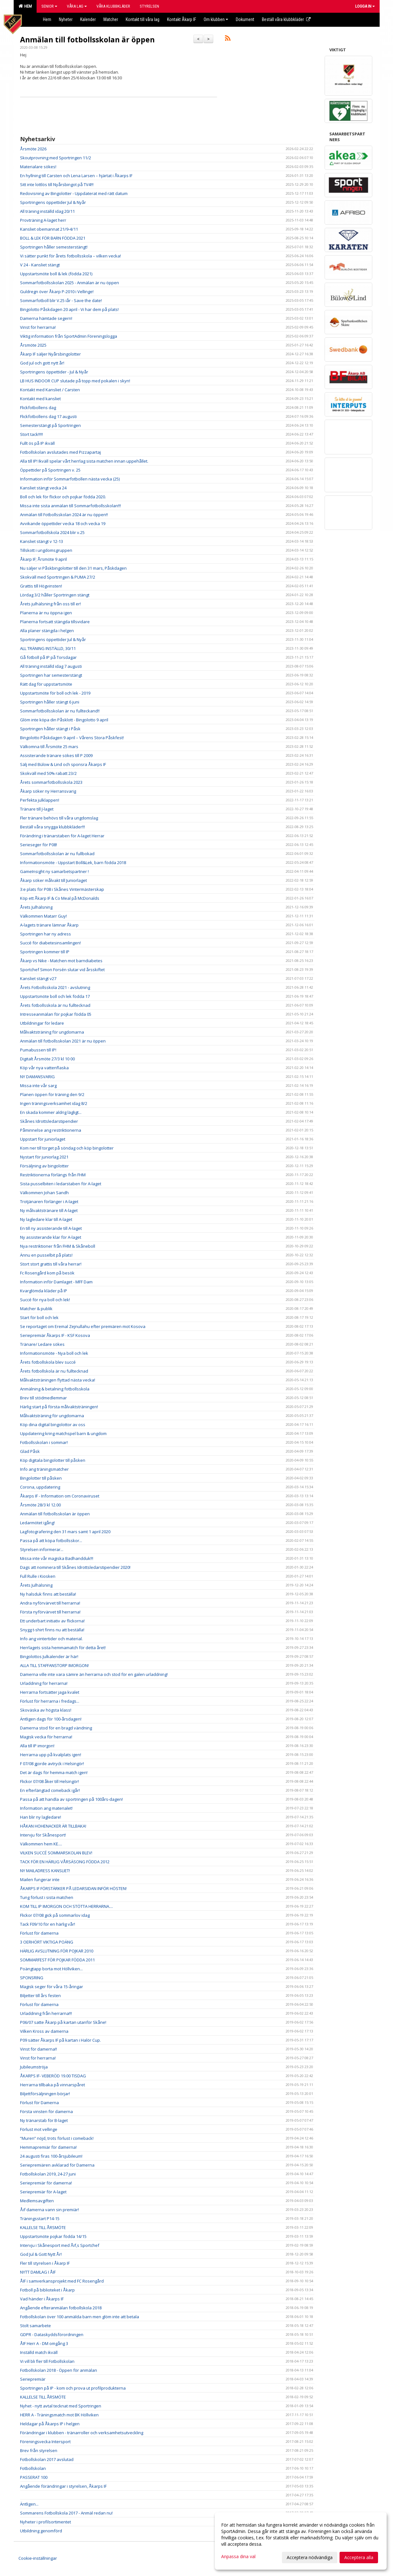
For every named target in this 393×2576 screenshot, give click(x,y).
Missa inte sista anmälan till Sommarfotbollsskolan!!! (70, 506)
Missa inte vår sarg (38, 1085)
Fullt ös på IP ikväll (37, 443)
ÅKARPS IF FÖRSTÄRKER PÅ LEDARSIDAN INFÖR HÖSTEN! (73, 1888)
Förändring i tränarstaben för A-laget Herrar (62, 836)
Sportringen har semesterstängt (51, 675)
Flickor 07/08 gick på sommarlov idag (55, 1915)
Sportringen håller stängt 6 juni (49, 702)
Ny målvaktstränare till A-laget (49, 1210)
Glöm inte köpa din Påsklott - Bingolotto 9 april (64, 720)
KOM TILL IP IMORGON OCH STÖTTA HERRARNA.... (66, 1906)
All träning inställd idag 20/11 (47, 211)
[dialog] (301, 2541)
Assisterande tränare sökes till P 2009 (56, 755)
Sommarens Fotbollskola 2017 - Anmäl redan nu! (66, 2513)
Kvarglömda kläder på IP (43, 1291)
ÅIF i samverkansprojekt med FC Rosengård (62, 2281)
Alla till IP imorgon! (37, 1746)
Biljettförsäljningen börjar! (45, 2093)
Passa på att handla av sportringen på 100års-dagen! (71, 1799)
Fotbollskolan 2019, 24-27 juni (48, 2174)
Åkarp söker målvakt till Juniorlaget (53, 880)
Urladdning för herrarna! (43, 1683)
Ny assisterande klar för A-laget (50, 1237)
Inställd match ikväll (39, 2352)
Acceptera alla (358, 2557)
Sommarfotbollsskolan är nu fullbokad (57, 853)
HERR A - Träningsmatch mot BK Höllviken (59, 2415)
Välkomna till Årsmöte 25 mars (49, 746)
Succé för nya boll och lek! (45, 1299)
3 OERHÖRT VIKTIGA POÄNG (46, 1942)
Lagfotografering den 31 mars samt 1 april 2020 (65, 1531)
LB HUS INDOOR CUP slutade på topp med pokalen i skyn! (75, 381)
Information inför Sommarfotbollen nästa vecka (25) (70, 479)
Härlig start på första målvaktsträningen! (59, 1407)
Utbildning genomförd (41, 2531)
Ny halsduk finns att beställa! (48, 1594)
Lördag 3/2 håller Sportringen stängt (54, 595)
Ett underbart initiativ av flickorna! (52, 1621)
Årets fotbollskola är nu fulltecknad (54, 1371)
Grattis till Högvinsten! (41, 586)
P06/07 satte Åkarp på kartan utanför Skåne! (63, 2022)
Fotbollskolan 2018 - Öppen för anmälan (58, 2370)
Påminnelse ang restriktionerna (50, 1130)
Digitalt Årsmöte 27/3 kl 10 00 (47, 1059)
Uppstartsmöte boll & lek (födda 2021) (56, 274)
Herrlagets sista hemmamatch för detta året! (63, 1647)
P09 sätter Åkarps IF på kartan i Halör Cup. (60, 2040)
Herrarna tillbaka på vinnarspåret (52, 2085)
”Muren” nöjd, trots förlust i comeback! (57, 2138)
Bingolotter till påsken (41, 1478)
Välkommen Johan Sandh (44, 1192)
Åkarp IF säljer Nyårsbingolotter (50, 354)
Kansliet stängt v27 (38, 978)
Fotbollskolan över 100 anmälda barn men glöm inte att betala (79, 2317)
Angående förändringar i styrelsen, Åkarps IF (63, 2486)
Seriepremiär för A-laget (43, 2192)
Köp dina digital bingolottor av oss (52, 1424)
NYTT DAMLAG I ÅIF (38, 2272)
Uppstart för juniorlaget (42, 1139)
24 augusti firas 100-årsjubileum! (51, 2156)
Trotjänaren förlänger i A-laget (49, 1201)
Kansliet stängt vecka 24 (43, 488)
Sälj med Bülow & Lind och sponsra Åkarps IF (63, 764)
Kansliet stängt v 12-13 (41, 541)
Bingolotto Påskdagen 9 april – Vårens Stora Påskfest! (72, 737)
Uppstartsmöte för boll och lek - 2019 (55, 693)
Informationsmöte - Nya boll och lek (54, 1353)
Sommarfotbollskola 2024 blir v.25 (52, 532)
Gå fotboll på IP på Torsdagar (48, 657)
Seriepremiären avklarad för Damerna (57, 2165)
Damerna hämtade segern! (46, 318)
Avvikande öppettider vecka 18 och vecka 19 (62, 523)
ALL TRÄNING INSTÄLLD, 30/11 (48, 648)
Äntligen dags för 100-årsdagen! (50, 1719)
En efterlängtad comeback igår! (50, 1790)
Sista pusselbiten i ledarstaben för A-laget (60, 1184)
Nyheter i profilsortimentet (45, 2522)
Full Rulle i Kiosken (37, 1576)
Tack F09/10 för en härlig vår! (47, 1924)
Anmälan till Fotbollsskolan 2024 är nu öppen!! (64, 514)
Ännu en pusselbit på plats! (46, 1255)
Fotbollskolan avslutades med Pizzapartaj (60, 452)
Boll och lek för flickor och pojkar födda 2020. (63, 497)
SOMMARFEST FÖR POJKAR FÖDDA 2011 (57, 1960)
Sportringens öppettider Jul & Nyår (53, 202)
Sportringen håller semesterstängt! (54, 247)
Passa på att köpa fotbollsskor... (51, 1540)
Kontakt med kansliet (40, 398)
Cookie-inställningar (37, 2558)
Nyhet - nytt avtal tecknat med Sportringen (60, 2406)
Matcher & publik (36, 1308)
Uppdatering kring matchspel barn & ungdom (63, 1433)
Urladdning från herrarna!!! (46, 2013)
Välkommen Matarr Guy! (43, 916)
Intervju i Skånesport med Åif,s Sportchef (59, 2245)
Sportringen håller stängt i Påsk (50, 729)
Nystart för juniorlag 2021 (44, 1157)
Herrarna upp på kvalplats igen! (50, 1754)
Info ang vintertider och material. (51, 1639)
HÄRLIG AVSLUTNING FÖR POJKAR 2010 (56, 1951)
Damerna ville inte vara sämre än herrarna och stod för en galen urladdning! (94, 1674)
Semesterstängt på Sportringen (50, 425)
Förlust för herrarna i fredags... (49, 1701)
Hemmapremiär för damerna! (48, 2147)
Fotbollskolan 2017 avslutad (47, 2459)
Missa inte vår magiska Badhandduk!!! (56, 1558)
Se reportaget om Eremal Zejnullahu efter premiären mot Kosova (82, 1326)
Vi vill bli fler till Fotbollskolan (47, 2361)
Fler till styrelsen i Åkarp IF (45, 2263)
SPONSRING (31, 1978)
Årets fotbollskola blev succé (48, 1362)
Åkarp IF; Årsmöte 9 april (43, 559)
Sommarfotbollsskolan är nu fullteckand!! (60, 711)
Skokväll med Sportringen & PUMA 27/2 (57, 577)
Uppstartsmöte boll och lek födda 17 (55, 996)
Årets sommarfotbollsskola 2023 (51, 782)
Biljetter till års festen (40, 1995)
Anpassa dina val (238, 2556)
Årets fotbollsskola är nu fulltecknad (55, 1005)
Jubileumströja (34, 2067)
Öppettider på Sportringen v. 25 (50, 470)
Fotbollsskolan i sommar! (44, 1442)
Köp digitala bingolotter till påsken (52, 1460)
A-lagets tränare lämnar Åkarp (49, 925)
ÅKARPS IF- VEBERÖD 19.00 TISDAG (53, 2076)
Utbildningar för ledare (42, 1023)
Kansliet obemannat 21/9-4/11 (49, 229)
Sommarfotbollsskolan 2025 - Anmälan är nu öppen (69, 282)
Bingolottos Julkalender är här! (49, 1656)
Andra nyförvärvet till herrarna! (50, 1603)
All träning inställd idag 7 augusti (51, 666)
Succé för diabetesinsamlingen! (50, 943)
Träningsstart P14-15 (40, 2218)
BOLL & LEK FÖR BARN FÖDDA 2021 (52, 238)
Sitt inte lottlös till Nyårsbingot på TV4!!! (57, 184)
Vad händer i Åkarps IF (42, 2299)
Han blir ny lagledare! (40, 1817)
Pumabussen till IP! (38, 1050)
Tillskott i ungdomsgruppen (46, 550)
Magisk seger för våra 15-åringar (51, 1986)
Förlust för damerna (39, 1933)
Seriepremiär (33, 2379)
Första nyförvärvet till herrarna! (50, 1612)
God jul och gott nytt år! (42, 363)
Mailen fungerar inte (40, 1879)
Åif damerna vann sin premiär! (49, 2209)
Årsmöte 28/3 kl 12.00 (40, 1505)
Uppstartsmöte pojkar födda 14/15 (53, 2236)
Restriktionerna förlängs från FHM (53, 1175)
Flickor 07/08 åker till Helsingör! (49, 1781)
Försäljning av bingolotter (44, 1166)
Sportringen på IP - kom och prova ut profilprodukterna (73, 2388)
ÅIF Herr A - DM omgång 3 (44, 2343)
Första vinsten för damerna (46, 2111)
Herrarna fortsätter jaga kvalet (49, 1692)
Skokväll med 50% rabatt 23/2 (48, 773)
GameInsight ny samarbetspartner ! (54, 871)
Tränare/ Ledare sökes (42, 1344)
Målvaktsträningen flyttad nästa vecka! (57, 1380)
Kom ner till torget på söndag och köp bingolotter (67, 1148)
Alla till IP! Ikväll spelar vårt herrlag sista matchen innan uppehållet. (84, 461)
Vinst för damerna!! (38, 2049)
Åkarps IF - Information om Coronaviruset (59, 1496)
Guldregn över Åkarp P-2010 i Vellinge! (57, 291)
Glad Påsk (30, 1451)
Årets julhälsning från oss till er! (50, 604)
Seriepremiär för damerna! (46, 2183)
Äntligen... (29, 2504)
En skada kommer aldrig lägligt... (50, 1112)
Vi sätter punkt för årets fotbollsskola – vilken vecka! (70, 256)
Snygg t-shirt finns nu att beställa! (52, 1630)
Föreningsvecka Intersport (45, 2441)
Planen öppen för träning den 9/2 (52, 1094)
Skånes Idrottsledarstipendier (49, 1121)
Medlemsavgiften (37, 2201)
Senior (49, 6)
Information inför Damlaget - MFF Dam (56, 1282)
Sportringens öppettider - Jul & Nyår (54, 372)
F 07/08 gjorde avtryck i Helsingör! (52, 1763)
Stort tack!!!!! (31, 434)
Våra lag (77, 6)
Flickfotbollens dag (38, 407)
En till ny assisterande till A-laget (51, 1228)
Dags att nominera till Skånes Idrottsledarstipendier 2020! (75, 1567)
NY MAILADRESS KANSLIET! (45, 1870)
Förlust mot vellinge (38, 2129)
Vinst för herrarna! (38, 327)
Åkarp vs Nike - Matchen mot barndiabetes (61, 960)
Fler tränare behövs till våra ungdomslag (59, 818)
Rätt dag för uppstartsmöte (46, 684)
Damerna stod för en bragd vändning (56, 1728)
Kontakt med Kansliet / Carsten (50, 390)
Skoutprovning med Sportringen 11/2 (55, 158)
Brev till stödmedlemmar (43, 1398)
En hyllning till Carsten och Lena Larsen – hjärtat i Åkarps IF (76, 175)
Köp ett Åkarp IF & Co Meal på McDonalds (59, 898)
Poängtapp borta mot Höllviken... (51, 1969)
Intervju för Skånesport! (43, 1835)
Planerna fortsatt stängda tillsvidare (55, 621)
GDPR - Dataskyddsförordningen (51, 2334)
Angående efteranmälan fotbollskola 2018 (61, 2308)
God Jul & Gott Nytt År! (41, 2254)
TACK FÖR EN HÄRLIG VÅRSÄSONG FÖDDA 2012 (64, 1862)
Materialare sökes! (38, 167)
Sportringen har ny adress (45, 934)
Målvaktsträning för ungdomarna (52, 1032)
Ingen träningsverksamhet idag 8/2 (53, 1103)
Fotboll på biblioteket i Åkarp (47, 2290)
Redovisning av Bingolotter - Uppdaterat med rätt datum (74, 193)
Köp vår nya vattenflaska (44, 1068)
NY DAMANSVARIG (37, 1076)
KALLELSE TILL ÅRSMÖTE (43, 2227)
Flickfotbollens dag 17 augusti (48, 416)
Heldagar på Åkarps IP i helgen (50, 2424)
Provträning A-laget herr (43, 220)
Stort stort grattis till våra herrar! (50, 1264)
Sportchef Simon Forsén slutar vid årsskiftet (62, 969)
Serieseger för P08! (38, 845)
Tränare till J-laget (36, 809)
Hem (25, 6)
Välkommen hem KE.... (41, 1844)
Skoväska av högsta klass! (45, 1710)
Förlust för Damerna (39, 2102)
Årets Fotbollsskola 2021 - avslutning (55, 987)
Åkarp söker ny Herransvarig (48, 791)
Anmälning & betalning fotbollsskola (54, 1389)
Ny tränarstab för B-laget (44, 2120)
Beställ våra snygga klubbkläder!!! (52, 827)
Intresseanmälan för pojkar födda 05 (55, 1014)
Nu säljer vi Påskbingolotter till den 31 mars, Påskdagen (73, 568)
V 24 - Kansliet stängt (40, 265)
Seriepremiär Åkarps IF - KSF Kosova (55, 1335)
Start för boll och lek (39, 1317)
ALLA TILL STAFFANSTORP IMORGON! (54, 1665)
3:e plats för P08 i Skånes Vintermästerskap (62, 889)
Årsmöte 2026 (33, 149)
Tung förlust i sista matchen (46, 1897)
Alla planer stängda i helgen (47, 630)
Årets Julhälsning (36, 907)
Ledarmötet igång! (37, 1523)
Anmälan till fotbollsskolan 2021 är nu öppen (63, 1041)
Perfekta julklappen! (39, 800)
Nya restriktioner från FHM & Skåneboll (57, 1246)
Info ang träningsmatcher (44, 1469)
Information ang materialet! (46, 1808)
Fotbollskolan (33, 2468)
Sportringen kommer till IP (44, 952)
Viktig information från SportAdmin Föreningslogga (68, 336)
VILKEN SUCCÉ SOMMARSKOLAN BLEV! (56, 1853)
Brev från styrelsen (38, 2450)
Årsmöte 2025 (33, 345)
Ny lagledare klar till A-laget (46, 1219)
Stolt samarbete (35, 2325)
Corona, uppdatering (40, 1487)
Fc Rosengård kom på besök (47, 1273)
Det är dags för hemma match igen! (54, 1772)
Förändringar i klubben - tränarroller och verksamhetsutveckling (81, 2432)
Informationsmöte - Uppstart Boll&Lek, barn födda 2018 (73, 862)
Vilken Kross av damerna (44, 2031)
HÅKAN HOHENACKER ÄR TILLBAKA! (53, 1826)
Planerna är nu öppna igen (46, 613)
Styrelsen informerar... (41, 1549)
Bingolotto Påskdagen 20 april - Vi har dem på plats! (69, 309)
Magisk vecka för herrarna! (46, 1737)
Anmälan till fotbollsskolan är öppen (87, 39)
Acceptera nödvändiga (310, 2557)
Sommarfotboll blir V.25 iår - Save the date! (61, 300)
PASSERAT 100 (33, 2477)
